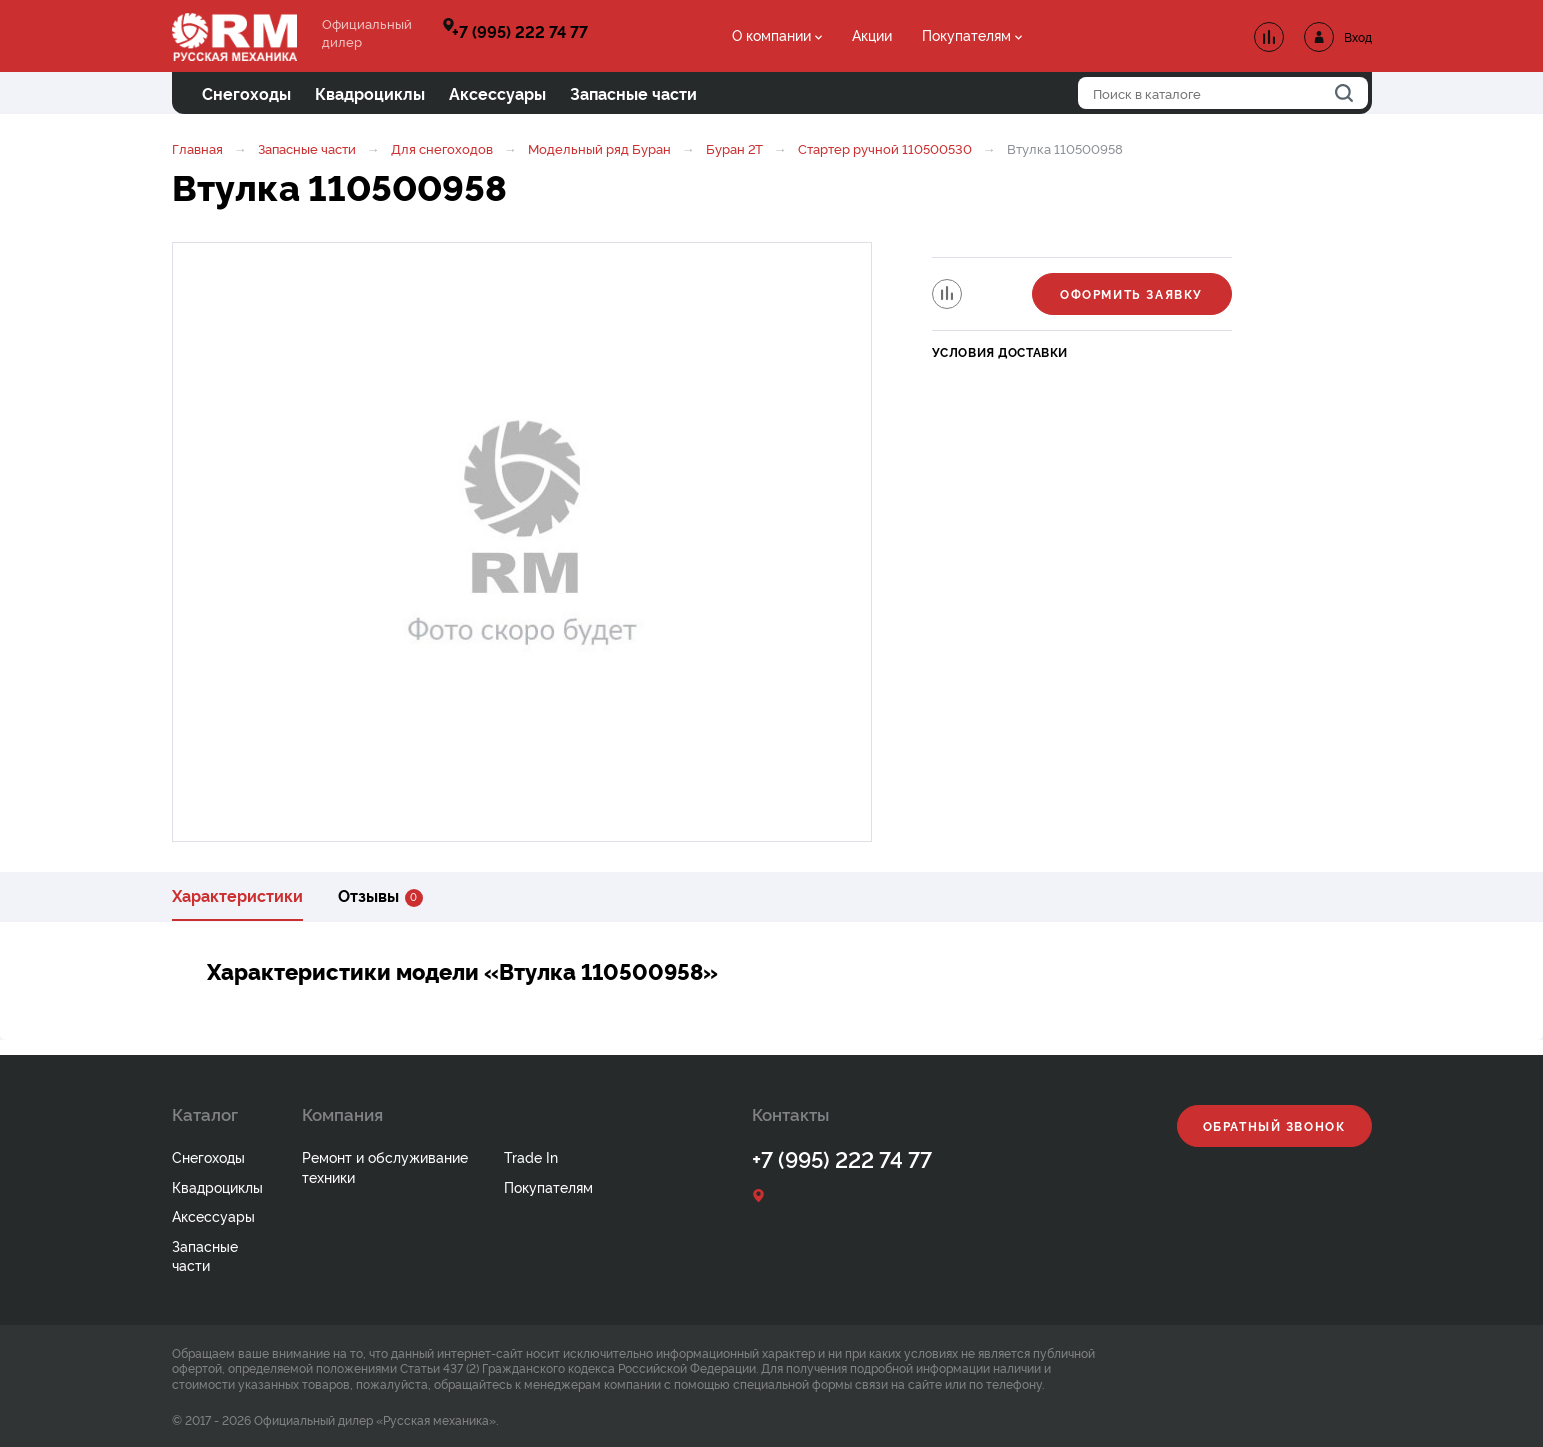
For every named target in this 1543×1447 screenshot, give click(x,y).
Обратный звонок (1274, 1125)
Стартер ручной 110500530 (886, 148)
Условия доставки (1000, 351)
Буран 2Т (734, 148)
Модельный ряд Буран (599, 148)
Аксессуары (213, 1215)
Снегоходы (208, 1156)
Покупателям (966, 34)
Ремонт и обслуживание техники (385, 1166)
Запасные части (307, 148)
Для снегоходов (442, 148)
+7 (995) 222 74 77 (520, 31)
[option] (522, 542)
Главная (197, 148)
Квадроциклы (217, 1186)
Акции (872, 34)
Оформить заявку (1131, 293)
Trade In (531, 1156)
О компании (771, 34)
